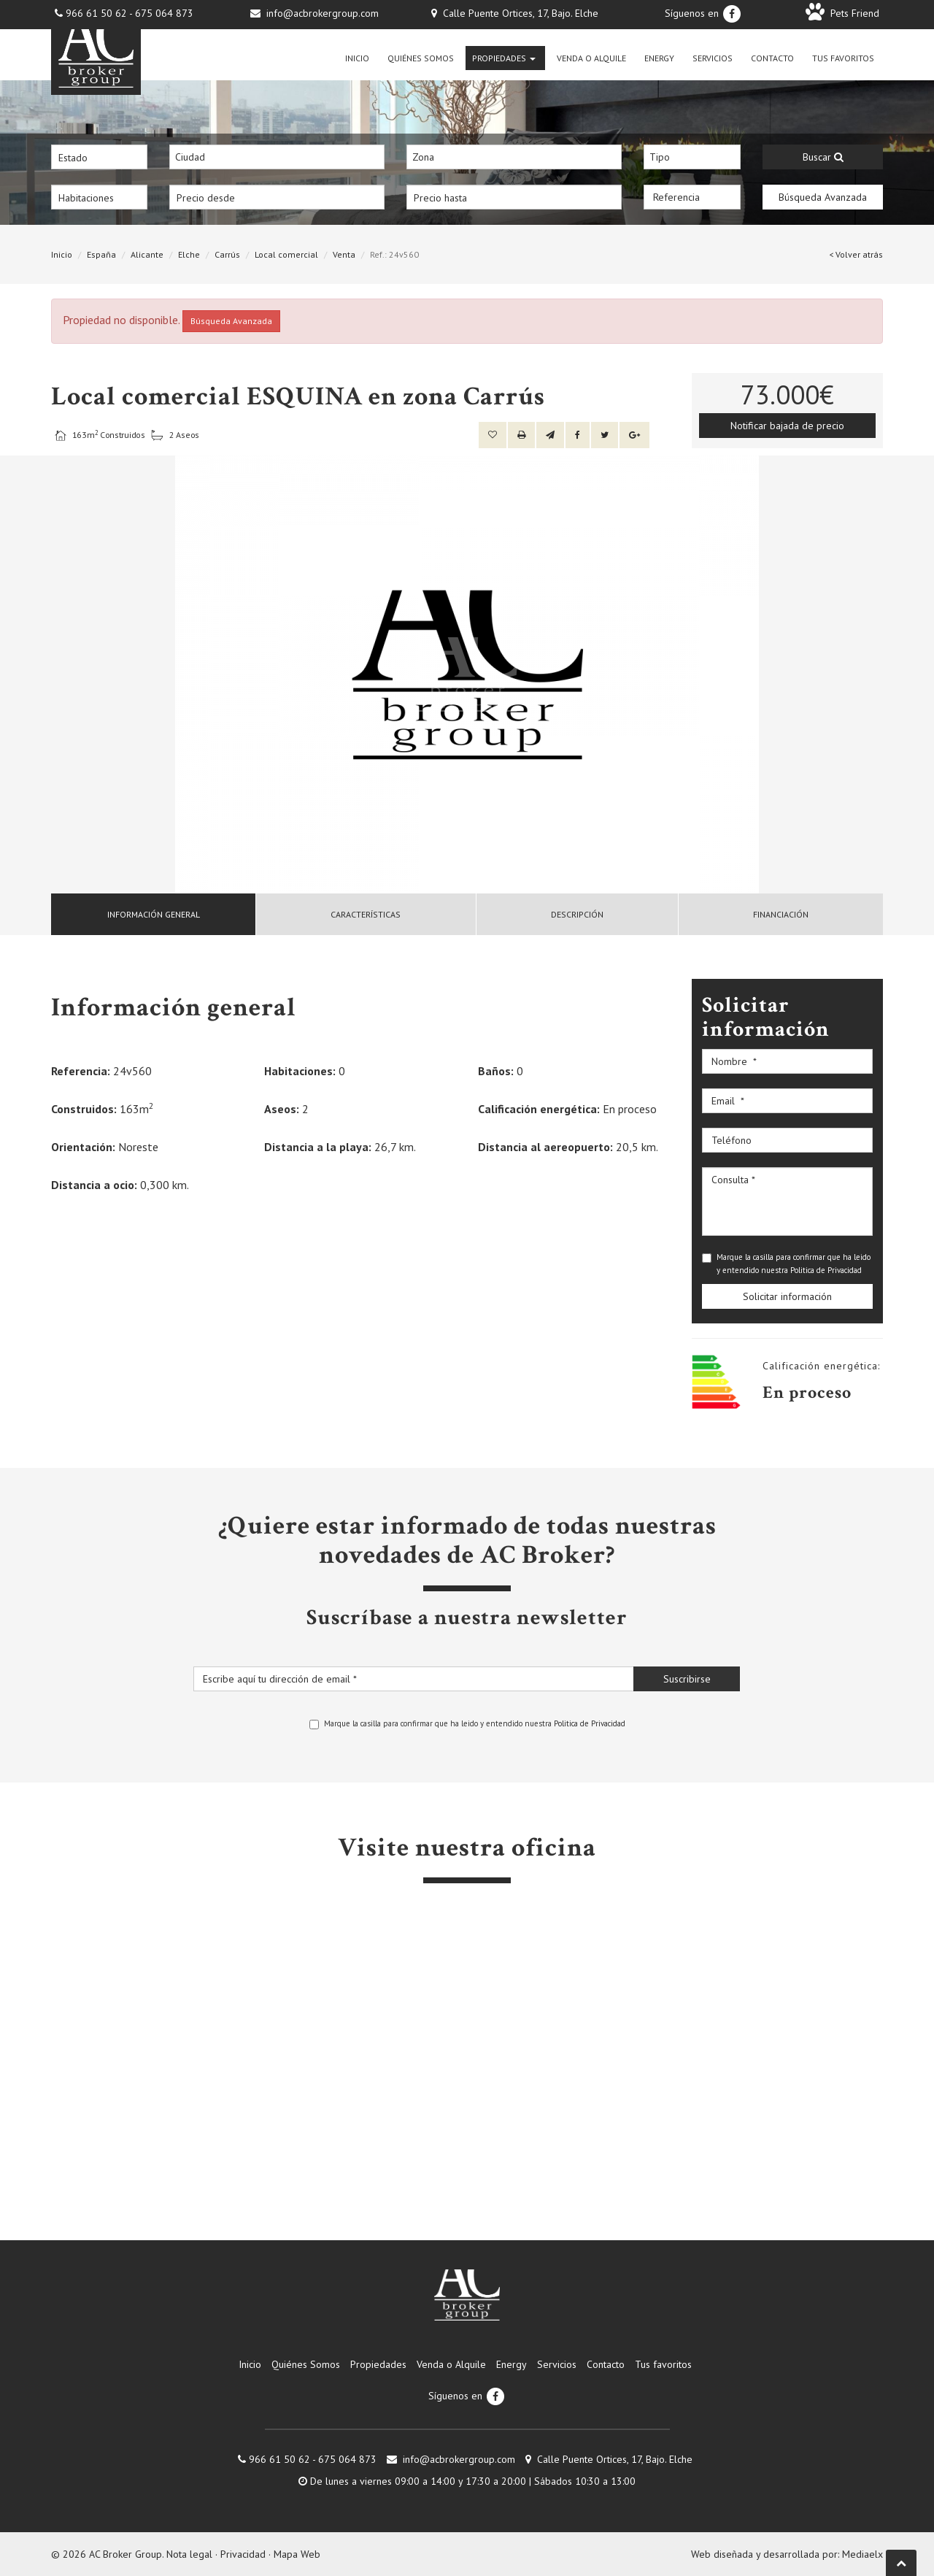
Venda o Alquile (591, 58)
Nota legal (189, 2554)
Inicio (357, 58)
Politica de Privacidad (826, 1270)
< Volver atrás (856, 254)
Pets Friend (842, 13)
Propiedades (504, 58)
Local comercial (286, 254)
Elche (189, 254)
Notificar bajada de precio (787, 425)
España (101, 254)
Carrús (227, 254)
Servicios (712, 58)
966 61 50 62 (96, 13)
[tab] (153, 914)
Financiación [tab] (780, 914)
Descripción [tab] (577, 914)
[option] (467, 674)
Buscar (823, 157)
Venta (344, 254)
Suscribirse (687, 1678)
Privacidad (243, 2554)
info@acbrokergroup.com (322, 13)
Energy (659, 58)
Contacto (772, 58)
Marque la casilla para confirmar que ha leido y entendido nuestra (786, 1263)
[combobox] (277, 157)
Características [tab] (366, 914)
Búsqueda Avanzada (823, 197)
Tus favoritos (843, 58)
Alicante (147, 254)
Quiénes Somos (420, 58)
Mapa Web (297, 2554)
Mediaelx (862, 2554)
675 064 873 (164, 13)
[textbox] (280, 157)
